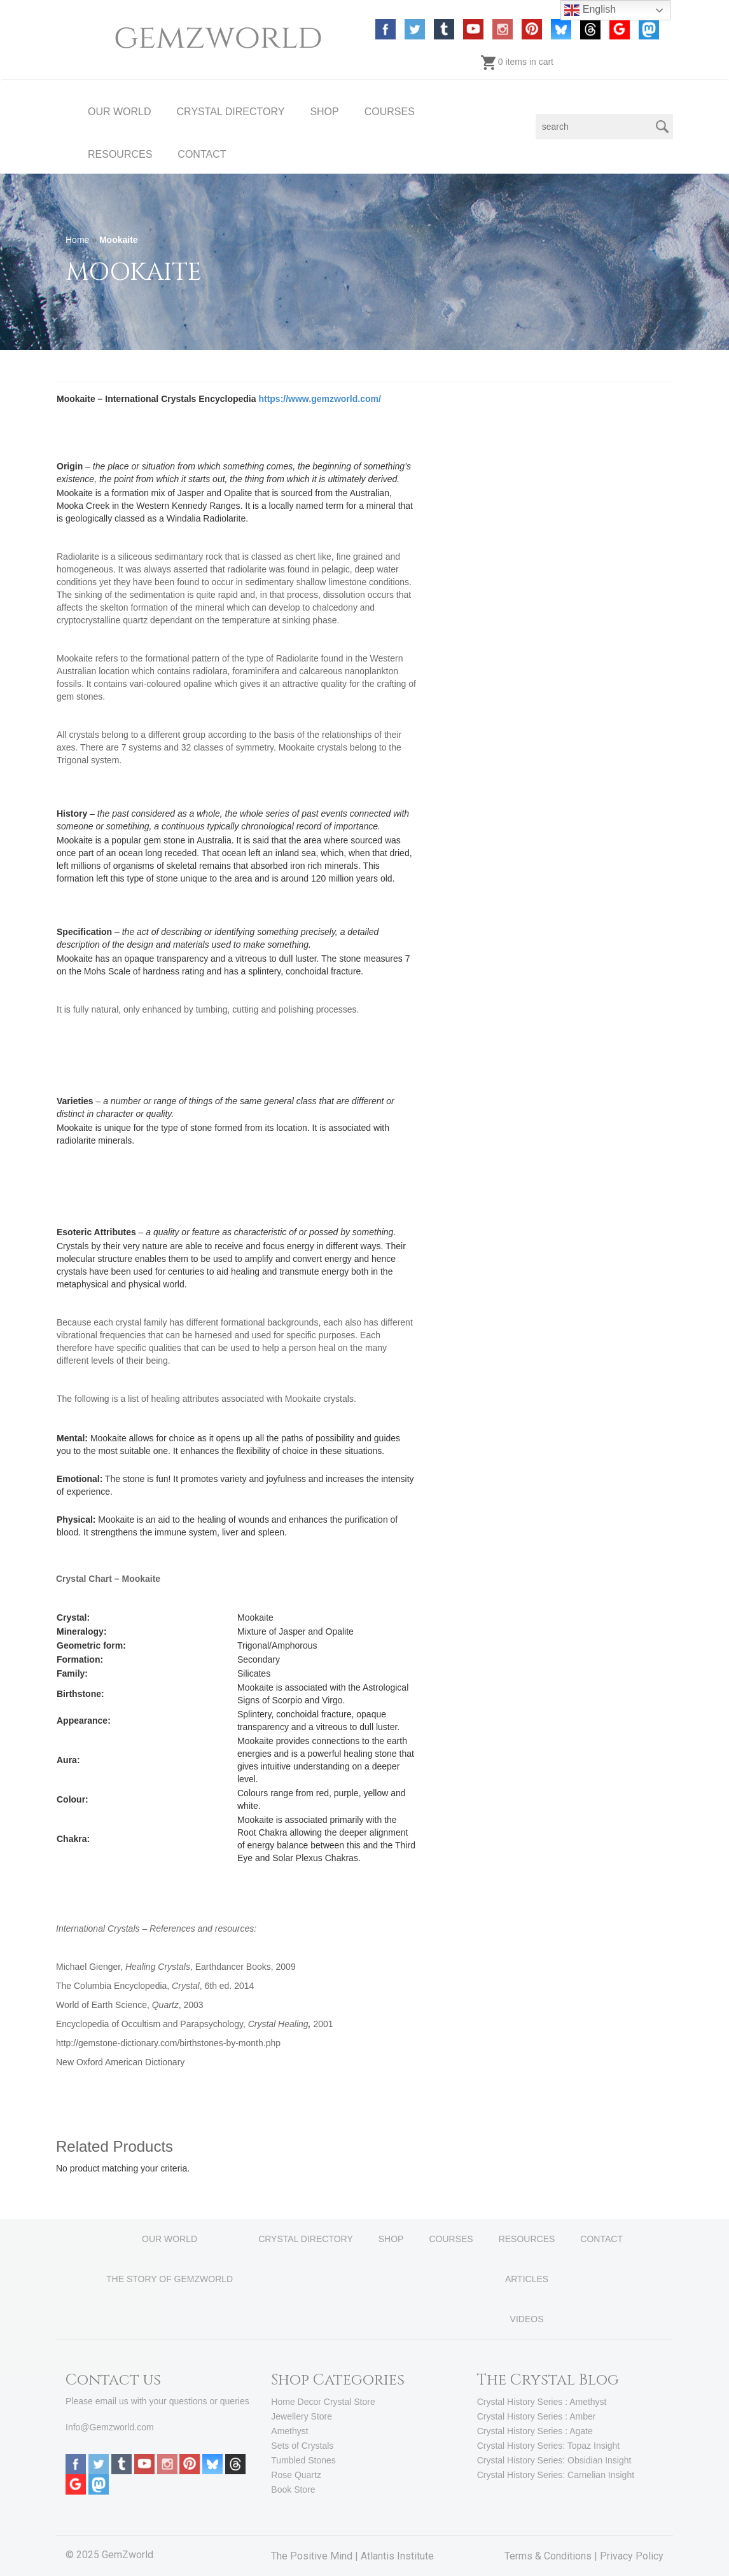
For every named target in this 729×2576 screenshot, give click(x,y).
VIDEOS (527, 2319)
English (590, 10)
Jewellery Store (301, 2416)
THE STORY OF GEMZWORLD (169, 2279)
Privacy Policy (631, 2556)
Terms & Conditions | (552, 2556)
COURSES (389, 111)
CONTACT (201, 154)
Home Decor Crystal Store (323, 2402)
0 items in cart (517, 62)
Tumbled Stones (303, 2460)
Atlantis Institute (397, 2556)
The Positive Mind (311, 2556)
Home (77, 240)
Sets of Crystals (302, 2446)
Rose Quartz (296, 2475)
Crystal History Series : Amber (536, 2416)
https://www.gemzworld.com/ (319, 399)
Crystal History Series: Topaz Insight (548, 2446)
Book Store (293, 2489)
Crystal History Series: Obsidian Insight (554, 2460)
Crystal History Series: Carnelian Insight (555, 2475)
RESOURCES (120, 154)
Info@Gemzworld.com (110, 2427)
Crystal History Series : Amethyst (542, 2402)
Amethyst (289, 2431)
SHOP (324, 111)
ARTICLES (526, 2279)
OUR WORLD (119, 111)
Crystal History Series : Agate (535, 2431)
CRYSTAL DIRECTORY (231, 111)
